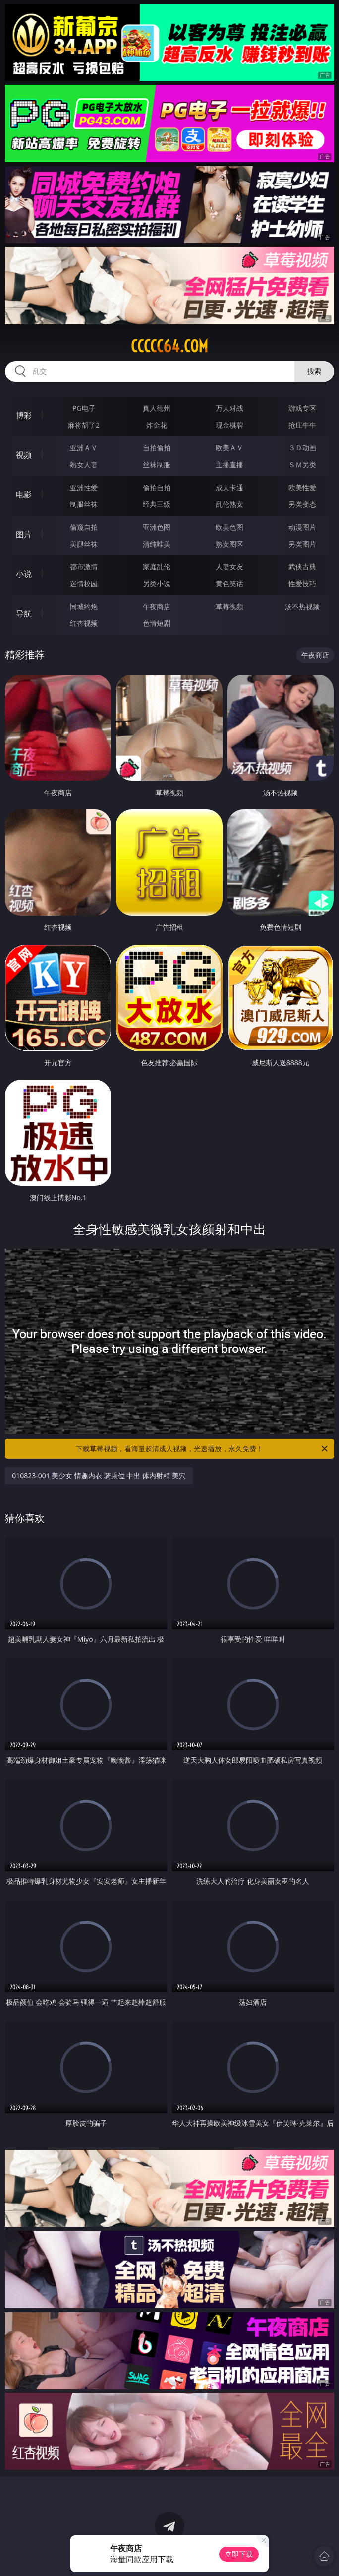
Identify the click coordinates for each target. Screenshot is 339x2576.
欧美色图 (229, 527)
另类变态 (302, 504)
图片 (24, 534)
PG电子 (84, 408)
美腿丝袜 (84, 544)
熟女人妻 (84, 464)
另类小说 (156, 583)
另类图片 (302, 544)
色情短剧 (156, 623)
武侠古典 (302, 566)
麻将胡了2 (84, 424)
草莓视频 (229, 606)
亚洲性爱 (84, 487)
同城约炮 (84, 606)
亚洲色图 (156, 527)
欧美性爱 (302, 487)
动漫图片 (302, 527)
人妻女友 (229, 566)
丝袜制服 (156, 464)
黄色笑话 (229, 583)
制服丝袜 (84, 504)
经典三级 (156, 504)
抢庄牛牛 (302, 424)
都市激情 (84, 566)
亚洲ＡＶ (84, 447)
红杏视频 (84, 623)
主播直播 (229, 464)
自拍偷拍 (156, 447)
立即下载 (239, 2554)
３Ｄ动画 (302, 447)
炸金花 (156, 424)
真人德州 (156, 408)
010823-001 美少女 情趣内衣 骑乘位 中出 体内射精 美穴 (98, 1475)
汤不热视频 (302, 606)
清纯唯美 (156, 544)
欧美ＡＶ (229, 447)
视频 (24, 454)
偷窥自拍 (84, 527)
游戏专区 (302, 408)
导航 (24, 613)
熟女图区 (229, 544)
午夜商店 (156, 606)
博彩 (24, 415)
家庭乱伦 (156, 566)
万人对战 (229, 408)
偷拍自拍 (156, 487)
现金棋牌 (229, 424)
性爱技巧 (302, 583)
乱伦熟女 (229, 504)
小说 (24, 573)
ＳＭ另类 (302, 464)
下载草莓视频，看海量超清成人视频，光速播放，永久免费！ (202, 1449)
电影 (24, 494)
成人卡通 (229, 487)
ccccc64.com (169, 346)
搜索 (314, 371)
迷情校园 (84, 583)
